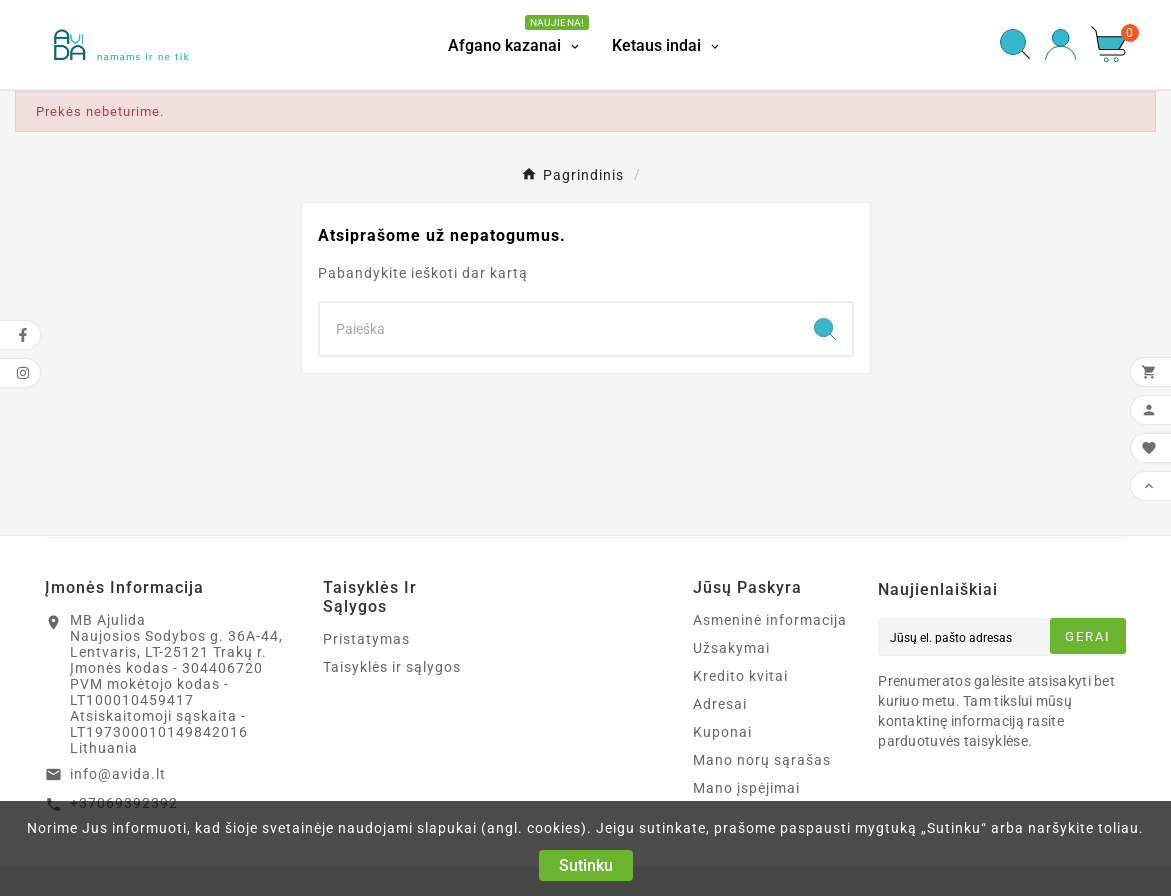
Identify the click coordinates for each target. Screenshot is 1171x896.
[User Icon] (1060, 44)
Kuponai (722, 732)
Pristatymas (366, 639)
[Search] (559, 329)
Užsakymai (731, 648)
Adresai (720, 704)
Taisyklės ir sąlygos (392, 667)
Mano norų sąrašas (762, 760)
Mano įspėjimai (746, 788)
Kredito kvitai (740, 676)
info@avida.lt (118, 774)
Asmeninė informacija (770, 620)
